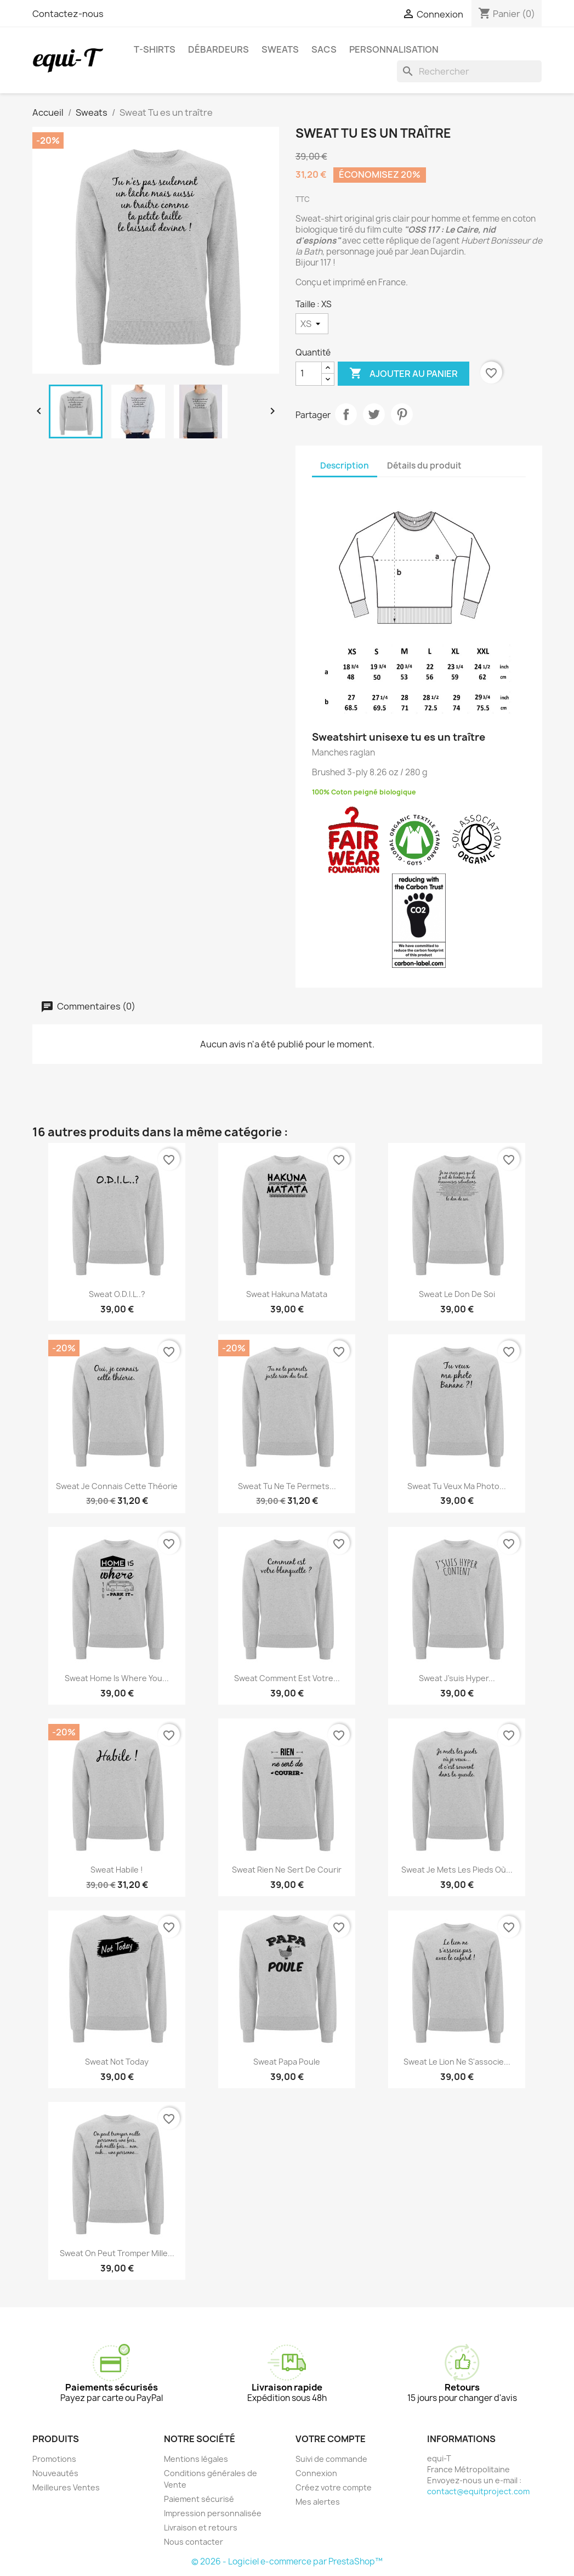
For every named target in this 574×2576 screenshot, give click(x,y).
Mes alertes (317, 2501)
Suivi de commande (331, 2459)
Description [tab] (344, 465)
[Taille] (311, 323)
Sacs (324, 49)
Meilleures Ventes (66, 2487)
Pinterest (402, 414)
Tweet (374, 414)
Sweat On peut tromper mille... (117, 2253)
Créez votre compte (333, 2487)
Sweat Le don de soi (457, 1294)
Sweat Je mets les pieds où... (457, 1869)
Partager (346, 414)
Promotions (54, 2459)
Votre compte (330, 2439)
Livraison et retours (200, 2527)
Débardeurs (218, 49)
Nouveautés (55, 2473)
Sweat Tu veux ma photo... (456, 1486)
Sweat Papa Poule (286, 2061)
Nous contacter (193, 2541)
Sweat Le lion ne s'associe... (456, 2061)
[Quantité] (308, 374)
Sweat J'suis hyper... (457, 1678)
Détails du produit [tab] (424, 465)
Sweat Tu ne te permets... (287, 1486)
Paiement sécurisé (199, 2499)
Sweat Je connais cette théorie (117, 1486)
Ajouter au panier (403, 374)
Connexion (316, 2473)
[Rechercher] (469, 71)
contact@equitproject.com (478, 2491)
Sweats (280, 49)
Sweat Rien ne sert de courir (287, 1869)
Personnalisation (394, 49)
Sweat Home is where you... (117, 1678)
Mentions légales (196, 2459)
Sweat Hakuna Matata (286, 1294)
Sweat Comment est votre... (287, 1678)
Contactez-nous (68, 14)
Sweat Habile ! (116, 1869)
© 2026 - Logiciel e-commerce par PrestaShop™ (287, 2561)
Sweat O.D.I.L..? (117, 1294)
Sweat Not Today (117, 2061)
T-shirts (154, 49)
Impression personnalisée (213, 2513)
